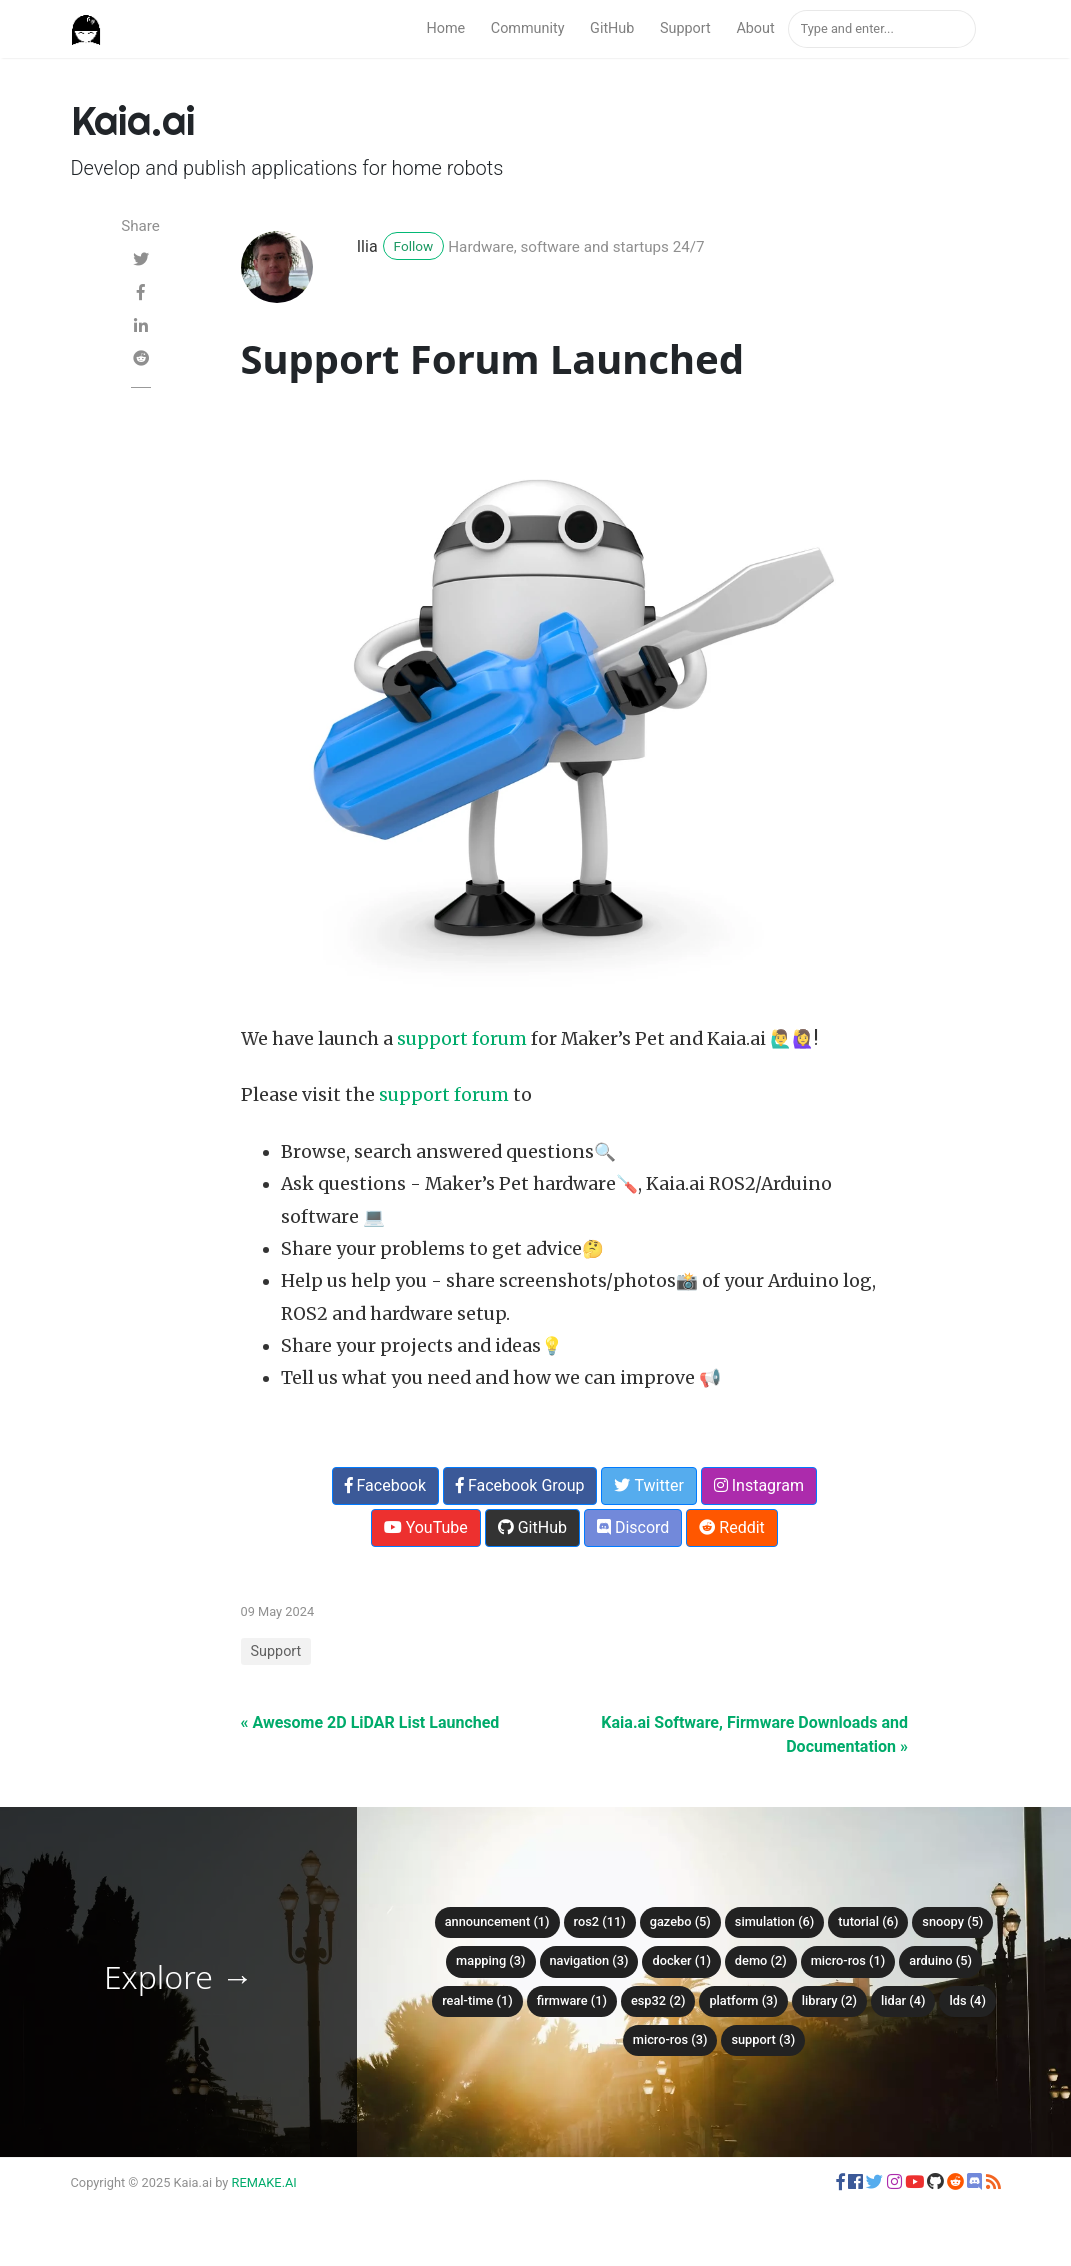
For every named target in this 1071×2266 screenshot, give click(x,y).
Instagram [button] (759, 1485)
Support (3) (763, 2039)
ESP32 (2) (658, 2000)
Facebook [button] (385, 1485)
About (755, 28)
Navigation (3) (589, 1960)
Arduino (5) (940, 1960)
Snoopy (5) (952, 1921)
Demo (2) (761, 1960)
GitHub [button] (532, 1527)
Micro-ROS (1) (848, 1960)
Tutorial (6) (868, 1921)
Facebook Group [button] (520, 1485)
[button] (840, 2182)
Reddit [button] (731, 1527)
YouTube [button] (426, 1527)
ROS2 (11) (600, 1921)
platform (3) (743, 2000)
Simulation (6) (775, 1921)
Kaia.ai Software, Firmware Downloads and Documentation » (754, 1734)
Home (445, 28)
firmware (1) (572, 2000)
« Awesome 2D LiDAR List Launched (370, 1722)
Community (528, 28)
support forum (462, 1039)
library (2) (829, 2000)
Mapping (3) (490, 1960)
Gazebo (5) (680, 1921)
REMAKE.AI (264, 2182)
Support (685, 28)
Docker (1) (681, 1960)
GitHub (612, 28)
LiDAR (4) (903, 2000)
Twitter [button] (648, 1485)
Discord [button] (633, 1527)
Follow (414, 246)
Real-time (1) (477, 2000)
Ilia (367, 246)
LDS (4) (967, 2000)
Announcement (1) (497, 1921)
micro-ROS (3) (670, 2039)
